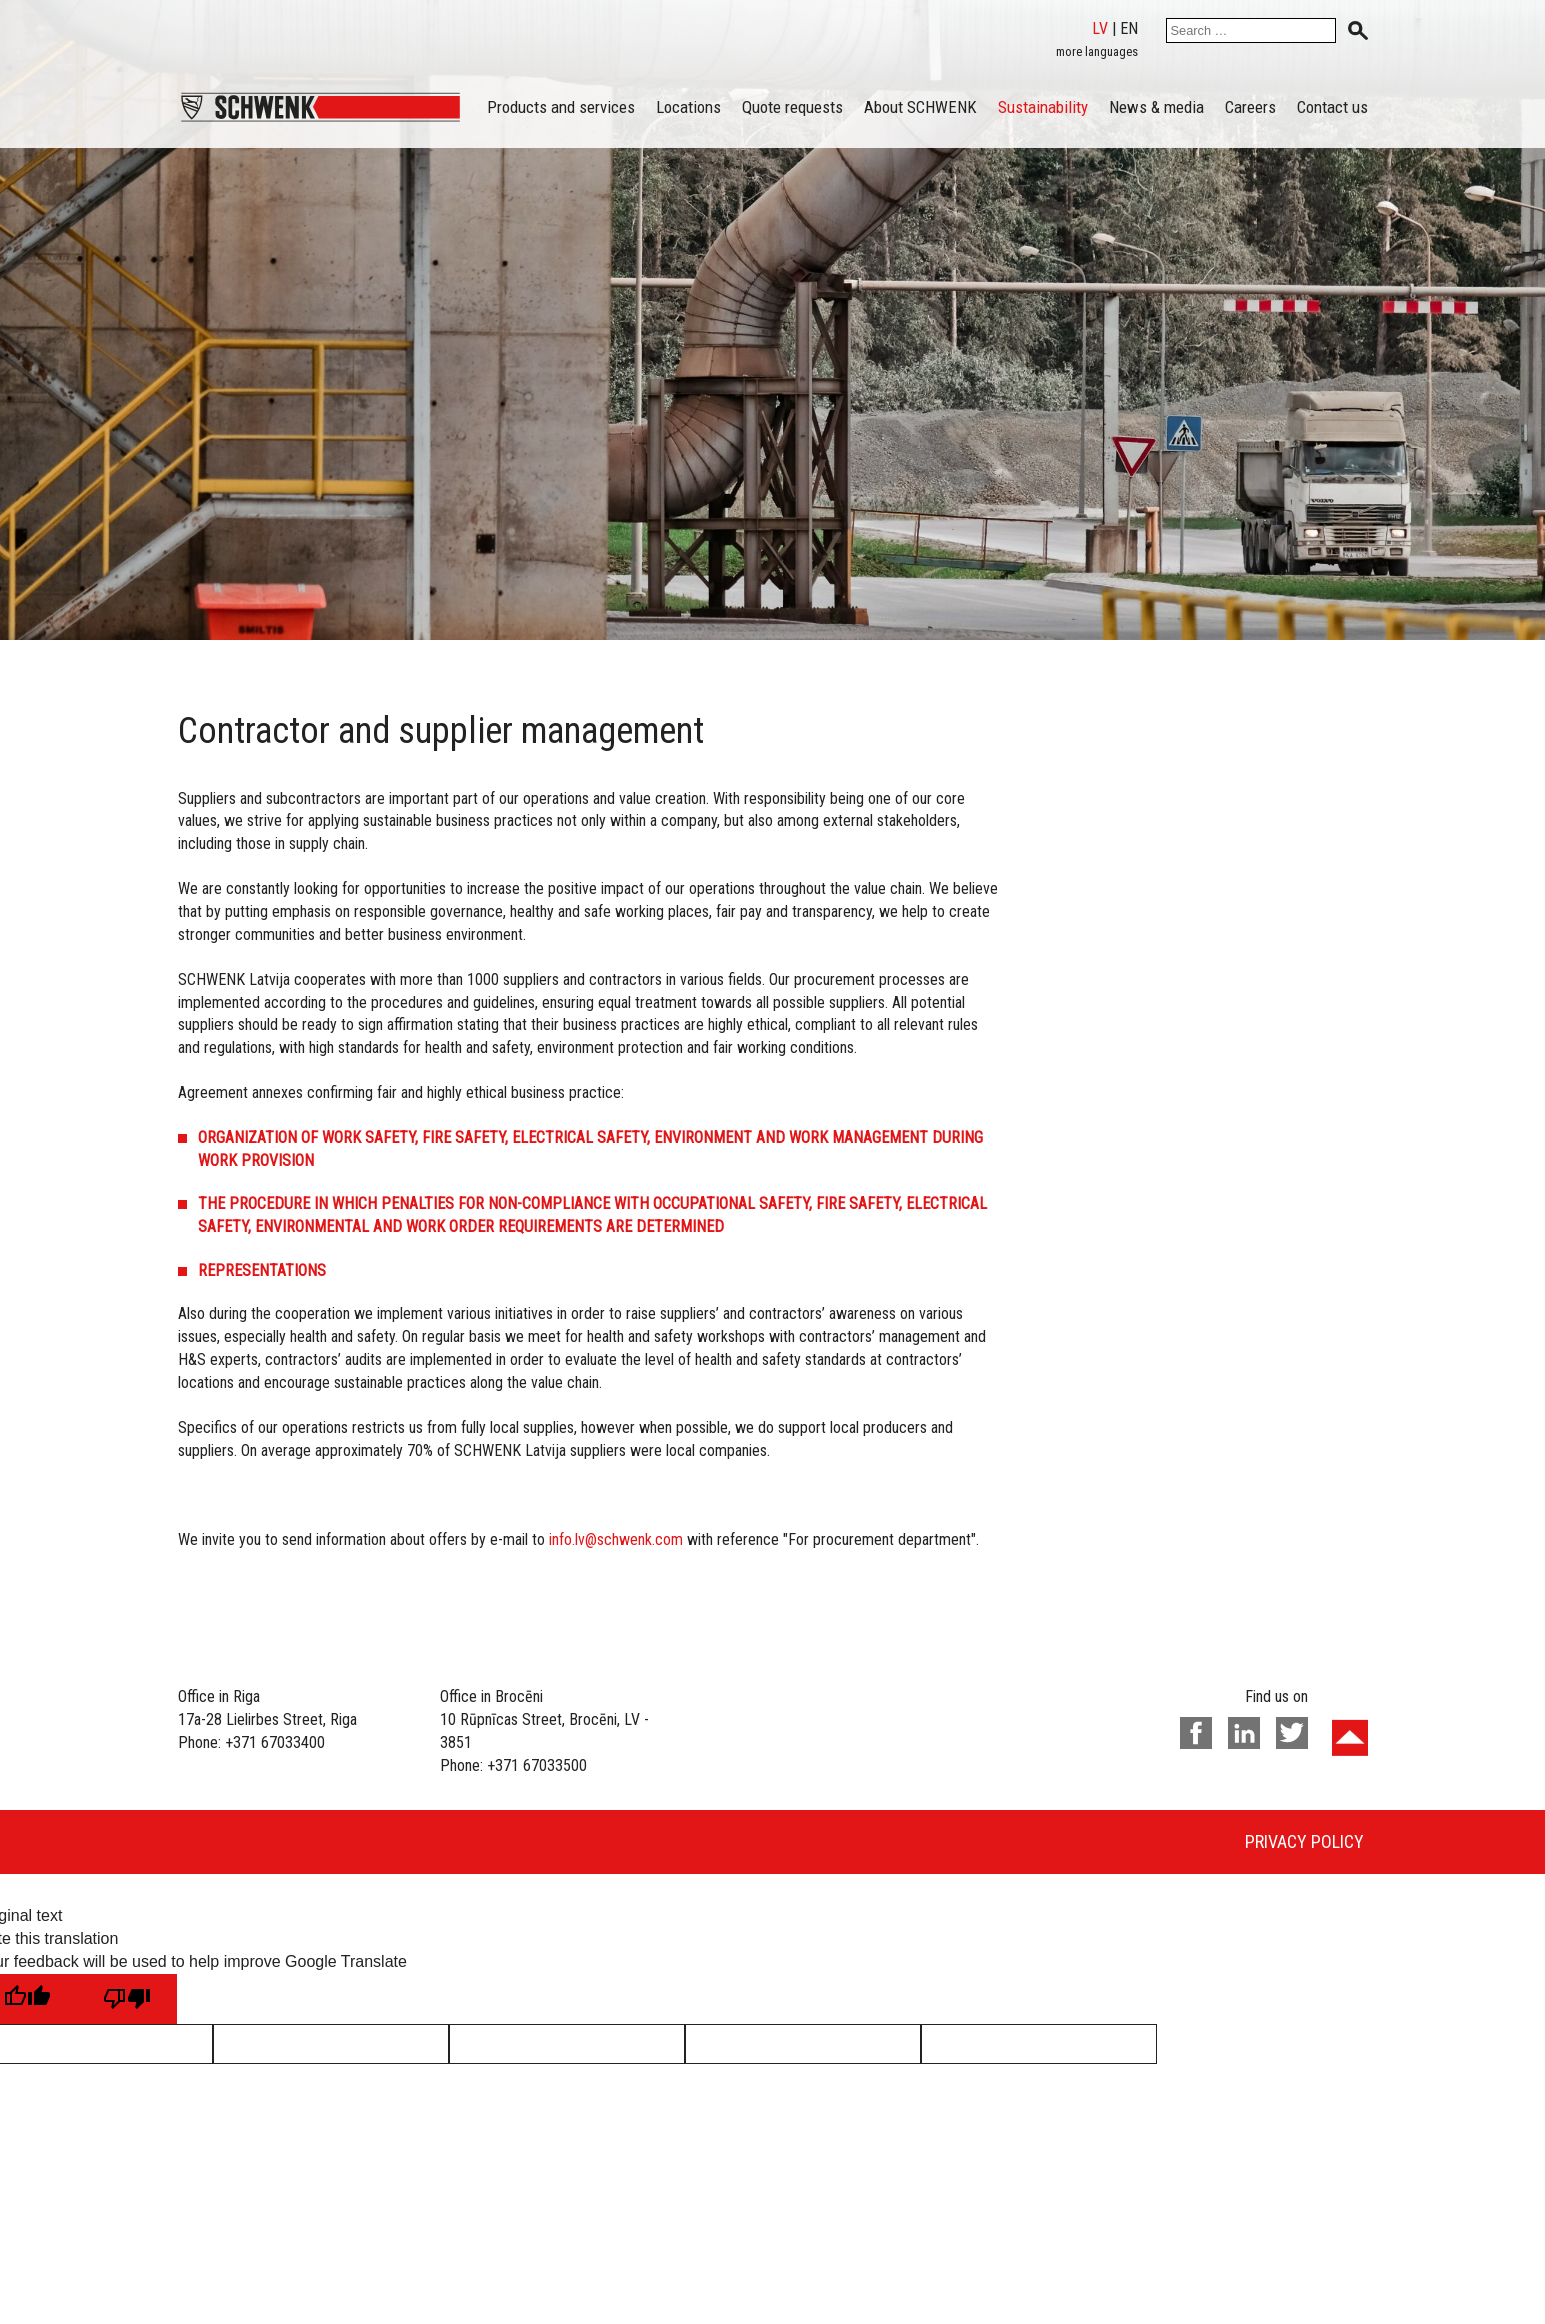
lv (1100, 28)
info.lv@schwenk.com (616, 1539)
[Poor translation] (127, 1999)
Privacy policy (1304, 1841)
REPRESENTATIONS (262, 1270)
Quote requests (792, 107)
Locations (688, 107)
